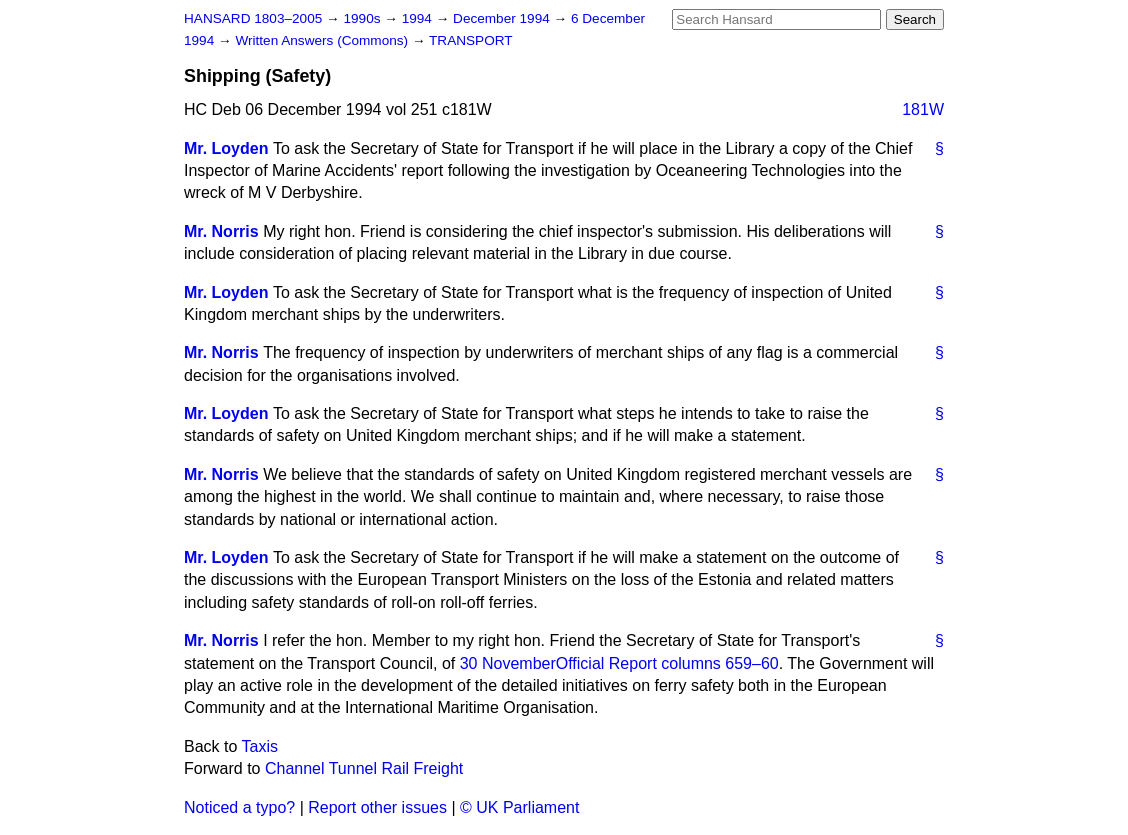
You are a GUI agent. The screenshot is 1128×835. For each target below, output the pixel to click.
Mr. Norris (221, 231)
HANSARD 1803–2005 (253, 18)
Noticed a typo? (239, 807)
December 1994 (503, 18)
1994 (419, 18)
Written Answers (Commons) (323, 40)
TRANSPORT (471, 40)
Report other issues (377, 807)
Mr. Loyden (226, 148)
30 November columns (619, 663)
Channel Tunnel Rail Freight (364, 768)
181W (923, 109)
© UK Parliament (519, 807)
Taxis (260, 746)
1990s (363, 18)
